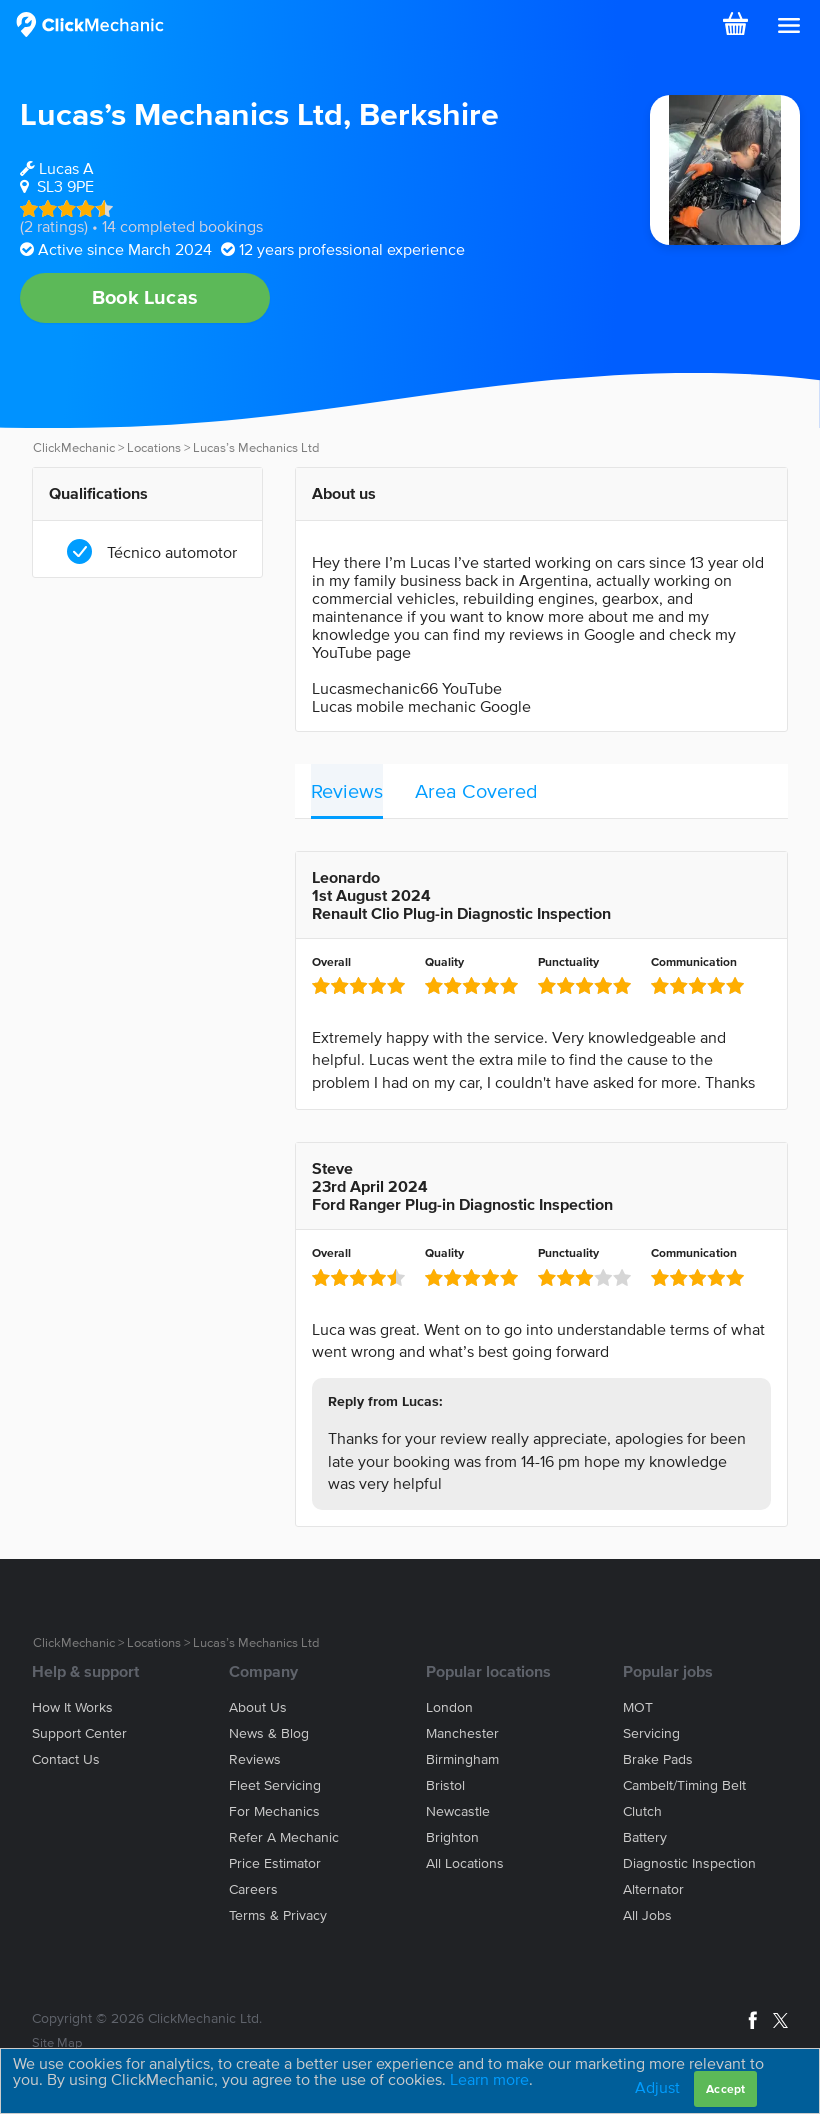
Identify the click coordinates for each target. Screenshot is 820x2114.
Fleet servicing (275, 1785)
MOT (638, 1707)
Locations (154, 447)
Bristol (445, 1785)
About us (258, 1707)
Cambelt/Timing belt (684, 1785)
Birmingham (462, 1759)
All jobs (647, 1915)
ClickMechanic (74, 447)
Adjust (657, 2087)
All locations (465, 1863)
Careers (253, 1889)
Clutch (642, 1811)
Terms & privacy (278, 1915)
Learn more (489, 2079)
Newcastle (458, 1811)
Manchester (462, 1733)
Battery (645, 1837)
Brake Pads (658, 1759)
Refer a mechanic (284, 1837)
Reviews (347, 791)
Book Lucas (145, 297)
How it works (72, 1707)
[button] (789, 26)
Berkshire (429, 113)
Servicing (651, 1733)
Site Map (57, 2042)
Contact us (66, 1759)
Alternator (653, 1889)
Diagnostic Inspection (689, 1863)
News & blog (269, 1733)
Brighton (452, 1837)
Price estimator (275, 1863)
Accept (725, 2088)
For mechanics (274, 1811)
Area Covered (476, 791)
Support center (79, 1733)
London (449, 1707)
